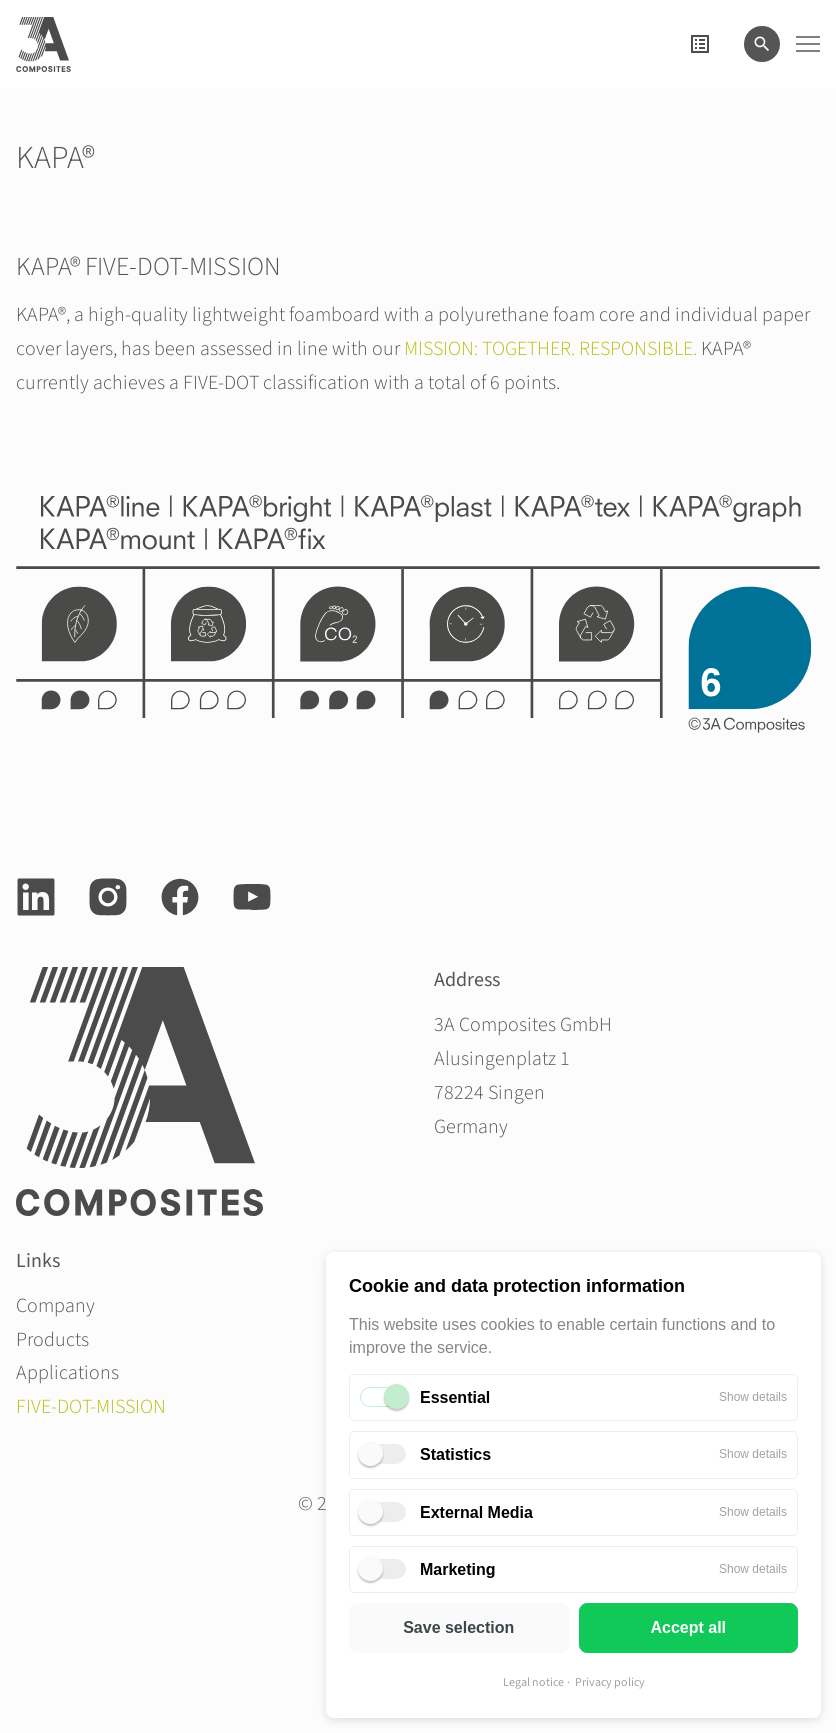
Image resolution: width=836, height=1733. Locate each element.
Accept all (688, 1627)
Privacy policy (610, 1682)
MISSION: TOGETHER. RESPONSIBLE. (550, 349)
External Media (476, 1512)
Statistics (455, 1454)
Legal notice (533, 1682)
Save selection (458, 1627)
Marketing (458, 1569)
